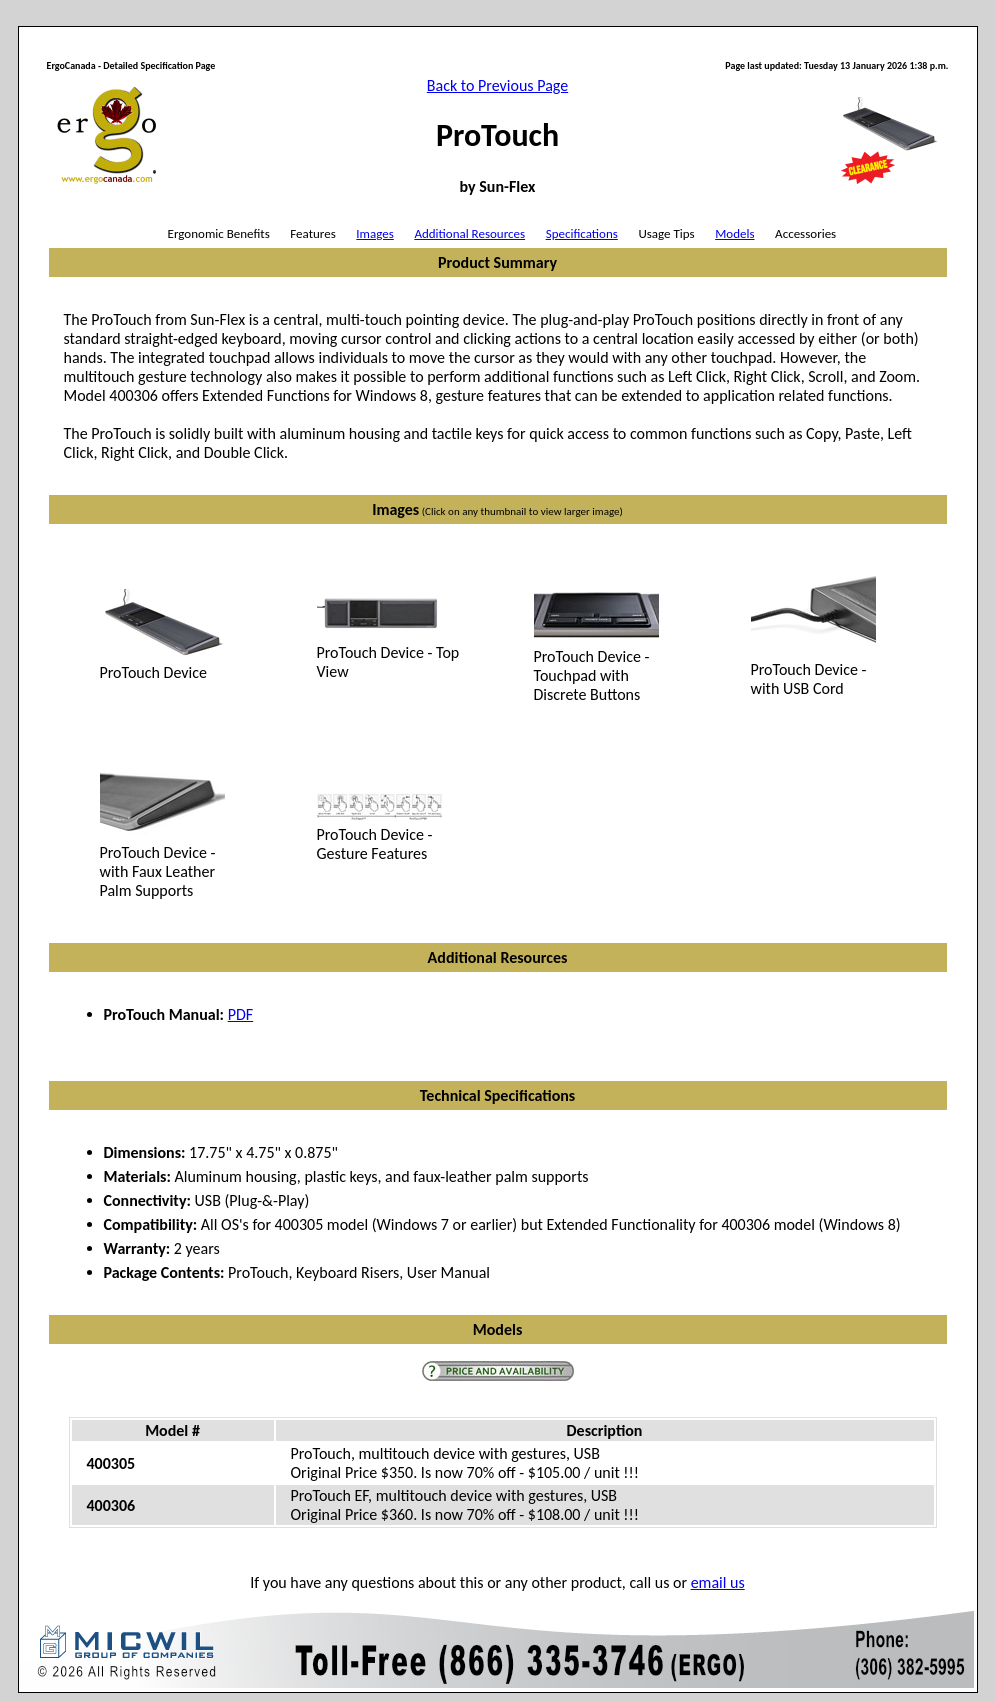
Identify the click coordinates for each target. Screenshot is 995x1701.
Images (374, 233)
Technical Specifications (497, 1095)
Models (734, 233)
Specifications (582, 233)
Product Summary (497, 262)
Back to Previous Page (497, 85)
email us (718, 1582)
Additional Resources (469, 233)
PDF (240, 1014)
